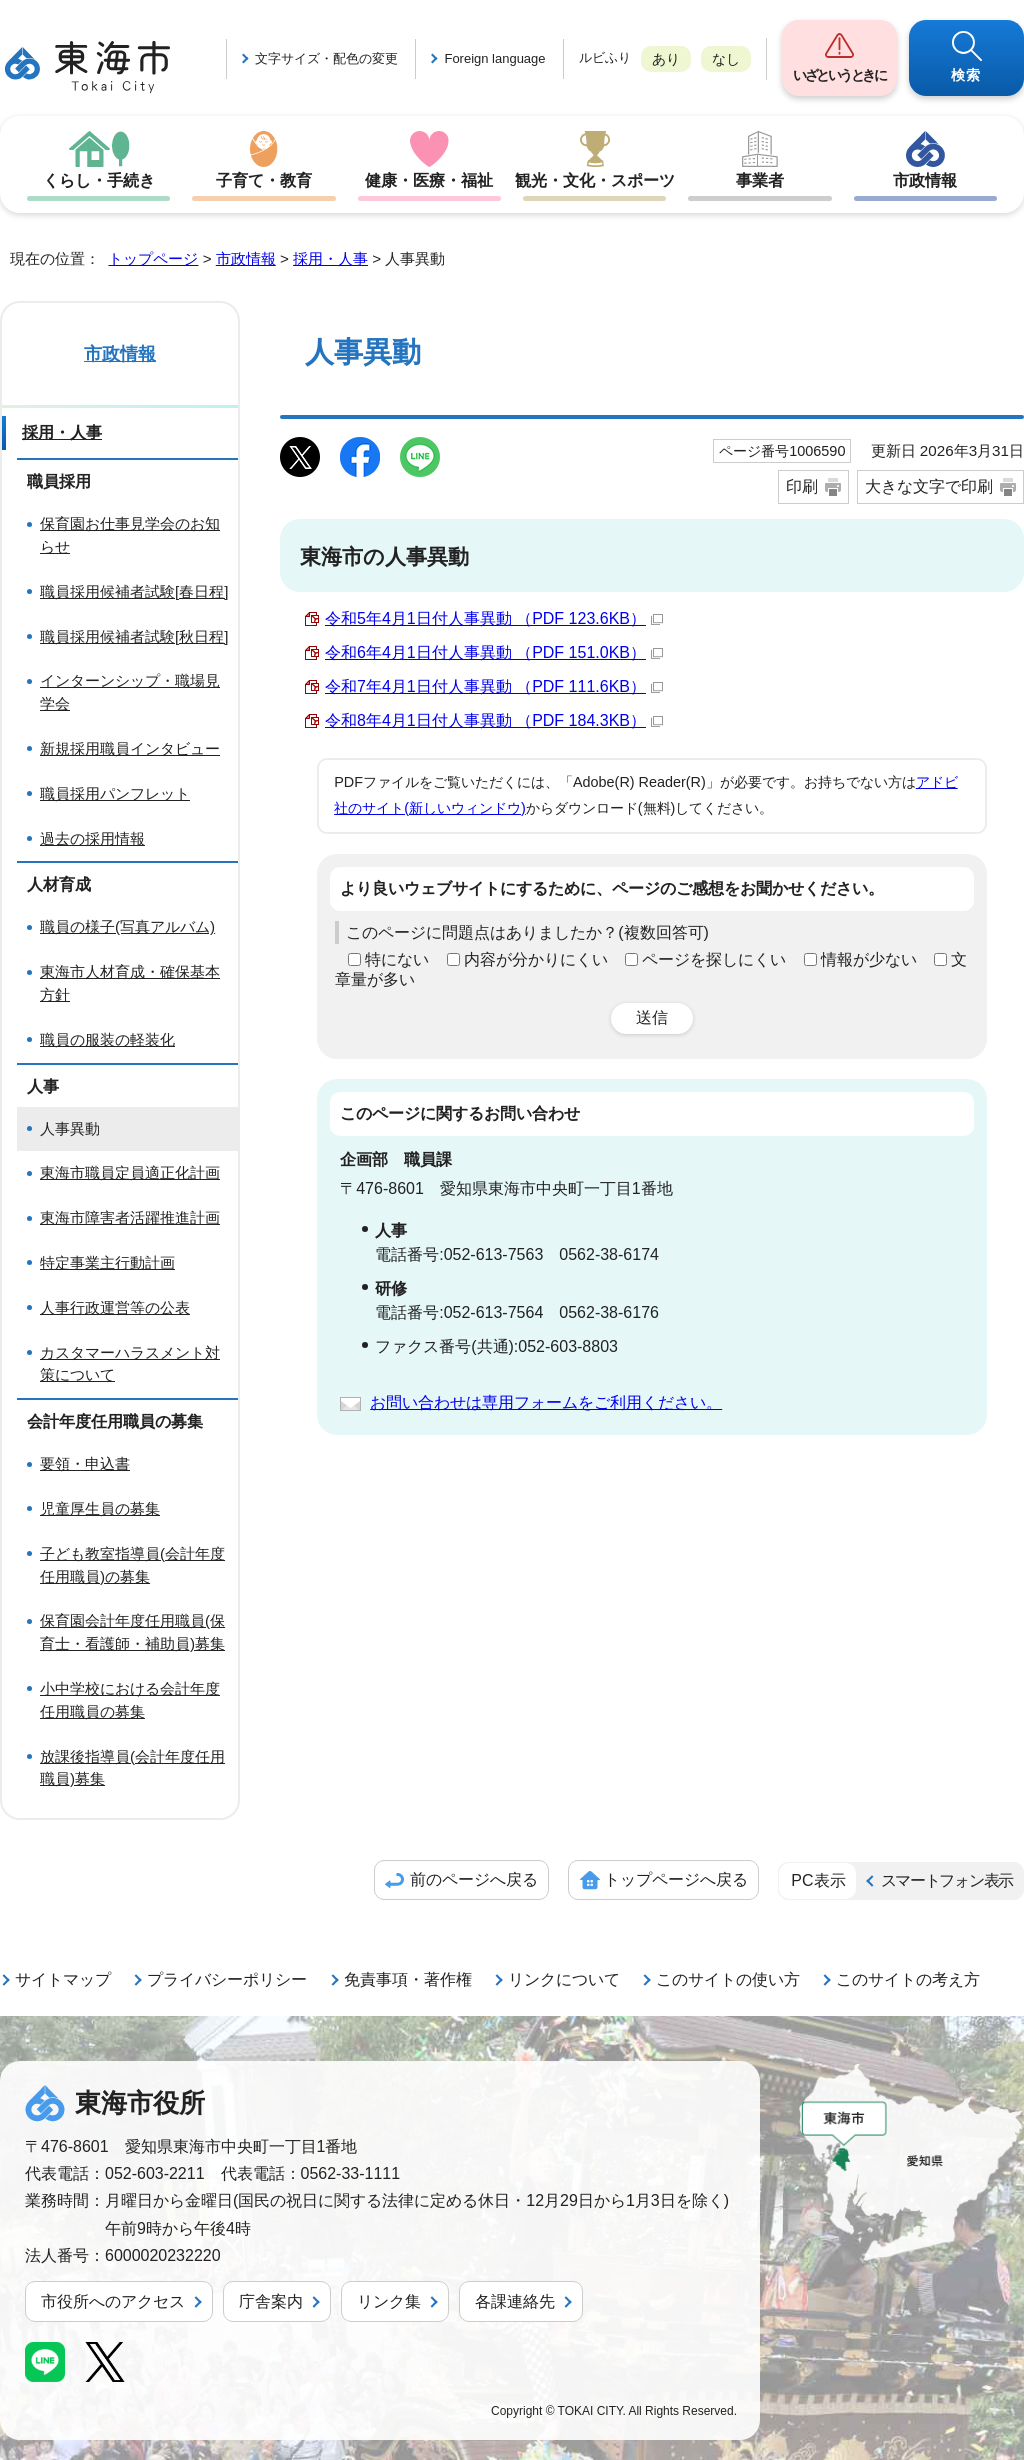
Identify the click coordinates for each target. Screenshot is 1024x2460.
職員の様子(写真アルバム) (127, 926)
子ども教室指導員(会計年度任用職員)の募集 (132, 1565)
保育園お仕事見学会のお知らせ (130, 535)
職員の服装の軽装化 (107, 1039)
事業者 (760, 180)
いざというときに (839, 75)
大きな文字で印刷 (929, 486)
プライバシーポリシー (227, 1979)
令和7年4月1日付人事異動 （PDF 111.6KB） (494, 686)
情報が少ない (869, 959)
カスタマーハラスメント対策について (130, 1364)
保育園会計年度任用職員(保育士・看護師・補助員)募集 (132, 1632)
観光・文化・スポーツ (595, 180)
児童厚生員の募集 (100, 1508)
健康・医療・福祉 (429, 180)
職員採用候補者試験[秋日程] (134, 636)
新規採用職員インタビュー (130, 748)
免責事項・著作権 (408, 1979)
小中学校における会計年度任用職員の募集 (130, 1700)
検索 (966, 75)
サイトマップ (63, 1979)
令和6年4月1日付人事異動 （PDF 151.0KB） (494, 652)
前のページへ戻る (474, 1879)
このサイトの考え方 (908, 1979)
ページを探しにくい (714, 959)
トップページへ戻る (676, 1879)
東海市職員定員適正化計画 (130, 1172)
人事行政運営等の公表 (115, 1307)
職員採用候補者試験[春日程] (134, 591)
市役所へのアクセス (113, 2301)
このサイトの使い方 (728, 1979)
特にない (397, 959)
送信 (652, 1017)
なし (726, 59)
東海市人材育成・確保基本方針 (130, 983)
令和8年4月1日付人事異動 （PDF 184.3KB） (494, 720)
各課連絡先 (515, 2301)
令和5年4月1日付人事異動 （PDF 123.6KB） (494, 618)
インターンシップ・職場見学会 (130, 692)
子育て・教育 (264, 180)
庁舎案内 (271, 2301)
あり (666, 59)
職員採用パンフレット (115, 793)
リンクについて (564, 1979)
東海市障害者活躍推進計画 (130, 1217)
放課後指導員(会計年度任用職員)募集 (132, 1768)
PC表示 (818, 1880)
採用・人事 (330, 258)
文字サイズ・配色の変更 (326, 58)
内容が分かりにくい (536, 959)
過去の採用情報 (92, 838)
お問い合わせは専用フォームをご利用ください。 (546, 1402)
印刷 (802, 486)
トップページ (153, 258)
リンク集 (389, 2301)
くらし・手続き (99, 180)
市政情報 (925, 180)
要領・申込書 (85, 1463)
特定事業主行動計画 (107, 1262)
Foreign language (494, 58)
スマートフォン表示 (947, 1880)
